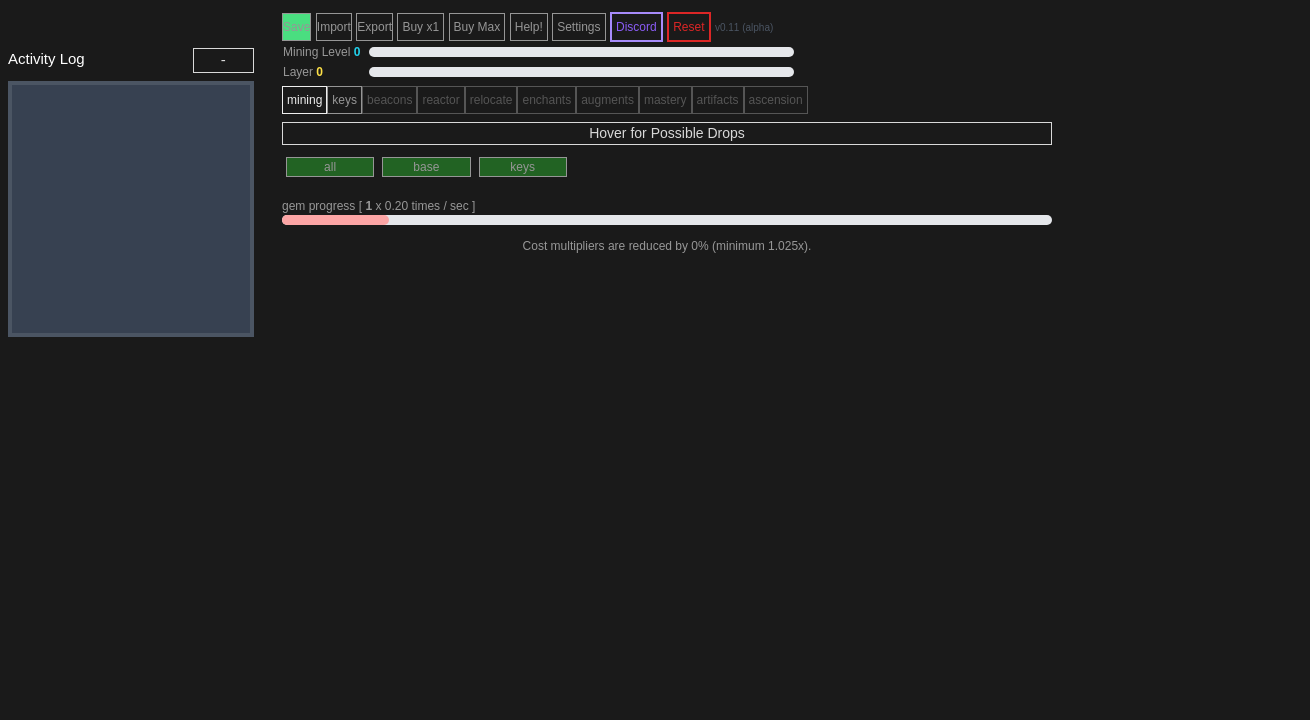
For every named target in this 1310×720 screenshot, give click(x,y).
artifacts (718, 100)
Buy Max (477, 27)
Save (296, 27)
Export (374, 27)
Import (334, 27)
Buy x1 (420, 27)
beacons (389, 100)
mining (304, 100)
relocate (491, 100)
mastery (665, 100)
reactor (440, 100)
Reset (688, 27)
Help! (529, 27)
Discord (636, 27)
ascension (776, 100)
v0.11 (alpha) (744, 27)
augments (607, 100)
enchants (546, 100)
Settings (578, 27)
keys (344, 100)
